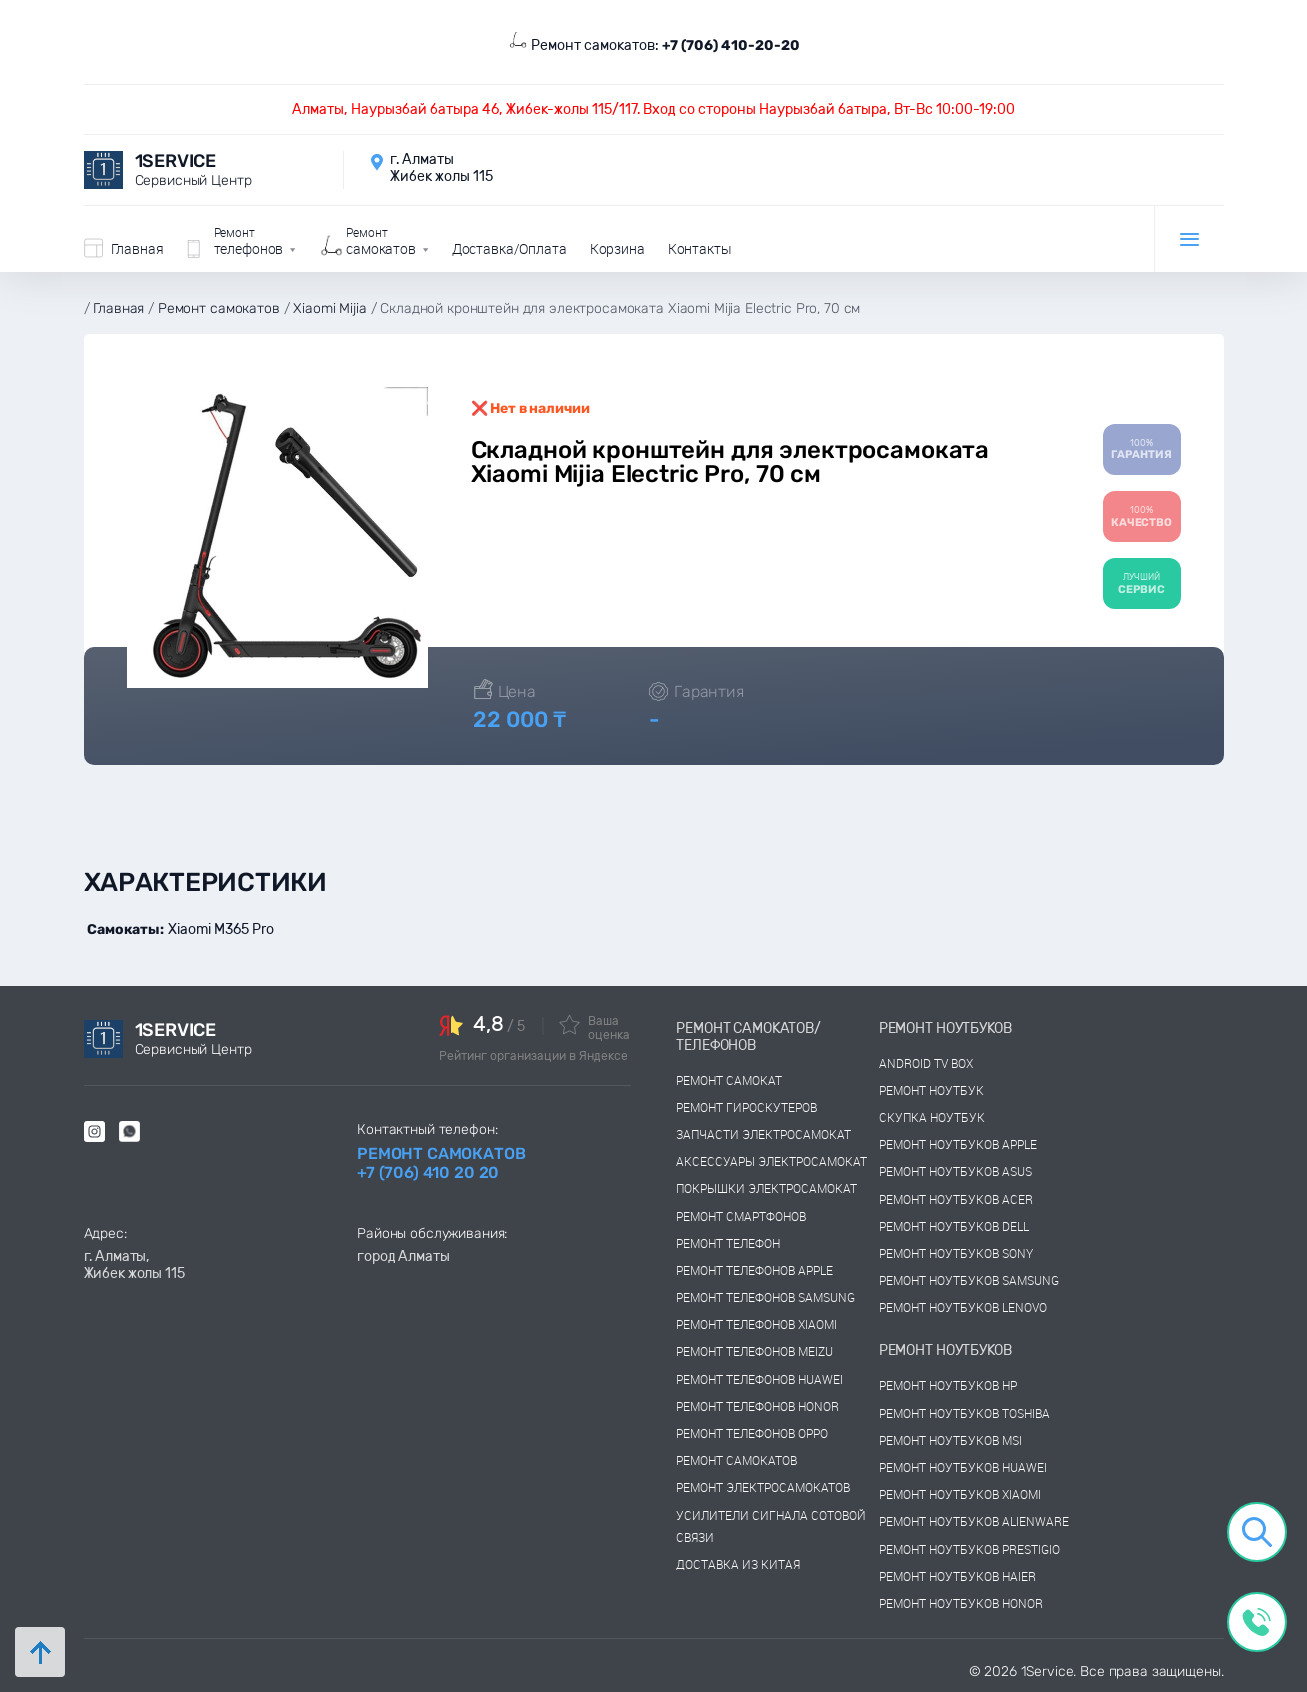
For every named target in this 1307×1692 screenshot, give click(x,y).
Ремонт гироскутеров (746, 1107)
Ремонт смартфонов (741, 1216)
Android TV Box (926, 1063)
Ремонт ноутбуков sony (956, 1253)
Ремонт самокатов (736, 1460)
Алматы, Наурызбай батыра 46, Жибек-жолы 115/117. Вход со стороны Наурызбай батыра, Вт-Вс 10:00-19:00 (653, 109)
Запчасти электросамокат (763, 1134)
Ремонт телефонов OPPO (752, 1433)
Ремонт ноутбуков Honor (961, 1603)
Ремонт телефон (728, 1243)
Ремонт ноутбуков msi (950, 1440)
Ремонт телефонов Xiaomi (756, 1324)
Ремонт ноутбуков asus (955, 1171)
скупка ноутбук (932, 1117)
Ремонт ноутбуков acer (956, 1199)
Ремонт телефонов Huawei (759, 1379)
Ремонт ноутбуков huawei (963, 1467)
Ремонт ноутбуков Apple (958, 1144)
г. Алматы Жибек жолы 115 (441, 168)
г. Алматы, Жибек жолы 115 (134, 1265)
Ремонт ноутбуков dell (954, 1226)
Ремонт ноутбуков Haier (957, 1576)
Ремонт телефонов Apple (754, 1270)
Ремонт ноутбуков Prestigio (969, 1549)
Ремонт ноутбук (931, 1090)
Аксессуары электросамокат (771, 1161)
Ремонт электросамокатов (763, 1487)
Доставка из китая (738, 1564)
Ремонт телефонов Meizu (754, 1351)
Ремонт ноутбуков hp (948, 1385)
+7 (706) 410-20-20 (731, 45)
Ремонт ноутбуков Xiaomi (960, 1494)
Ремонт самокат (729, 1080)
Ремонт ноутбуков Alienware (974, 1521)
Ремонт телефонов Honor (757, 1406)
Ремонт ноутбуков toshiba (964, 1413)
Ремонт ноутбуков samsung (969, 1280)
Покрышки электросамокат (766, 1188)
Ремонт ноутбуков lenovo (963, 1307)
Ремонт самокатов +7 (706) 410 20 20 (441, 1163)
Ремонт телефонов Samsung (765, 1297)
